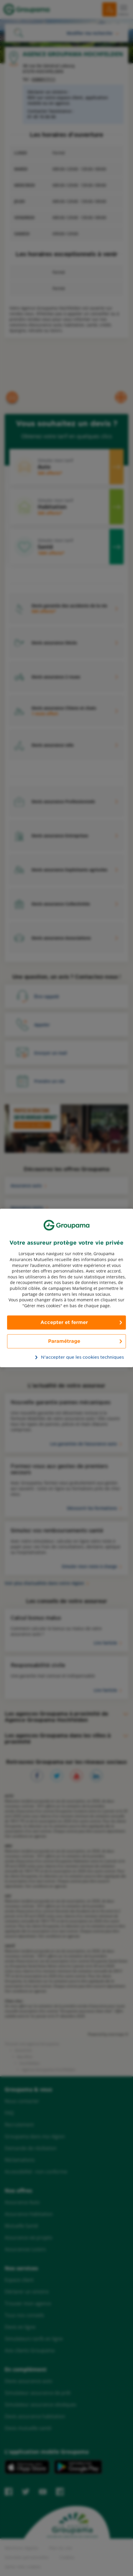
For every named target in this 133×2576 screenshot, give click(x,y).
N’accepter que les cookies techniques (70, 1357)
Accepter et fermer (64, 1322)
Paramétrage (64, 1341)
